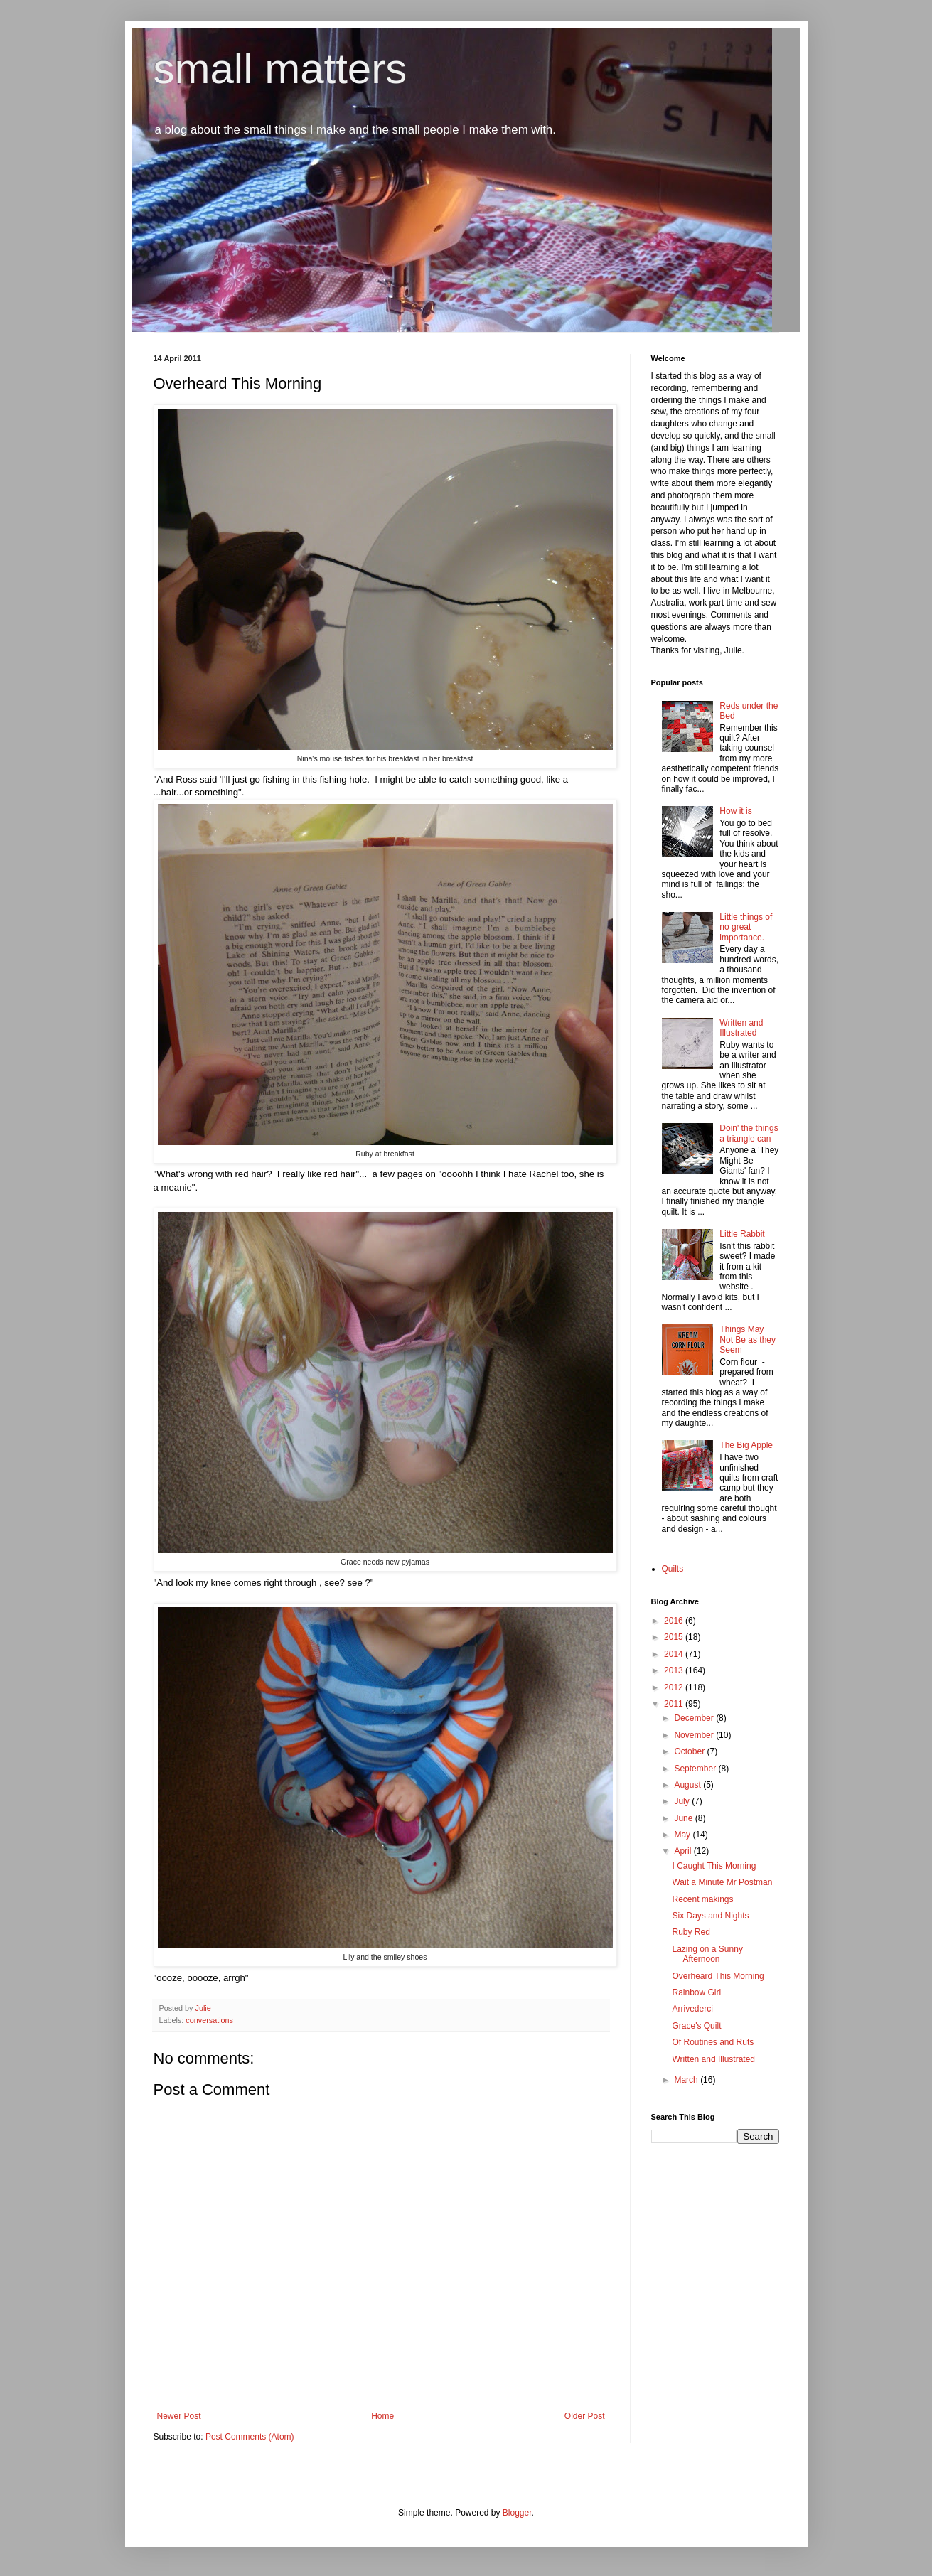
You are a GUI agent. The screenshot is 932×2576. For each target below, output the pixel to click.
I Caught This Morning (714, 1866)
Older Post (584, 2416)
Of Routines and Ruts (713, 2042)
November (695, 1735)
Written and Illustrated (741, 1028)
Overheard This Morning (718, 1976)
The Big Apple (746, 1445)
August (688, 1785)
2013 (674, 1670)
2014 (674, 1654)
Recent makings (702, 1899)
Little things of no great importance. (745, 927)
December (695, 1718)
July (683, 1801)
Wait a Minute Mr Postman (722, 1882)
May (683, 1835)
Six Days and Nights (710, 1916)
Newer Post (179, 2416)
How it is (735, 811)
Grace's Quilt (696, 2026)
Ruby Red (690, 1932)
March (687, 2080)
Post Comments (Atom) (249, 2437)
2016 (674, 1621)
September (696, 1768)
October (690, 1751)
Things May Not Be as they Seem (747, 1339)
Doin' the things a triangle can (748, 1133)
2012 (674, 1687)
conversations (209, 2020)
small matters (280, 68)
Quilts (673, 1569)
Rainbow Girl (696, 1992)
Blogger (517, 2513)
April (683, 1851)
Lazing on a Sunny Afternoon (707, 1954)
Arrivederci (692, 2009)
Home (382, 2416)
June (684, 1818)
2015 (674, 1637)
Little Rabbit (741, 1234)
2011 (674, 1704)
